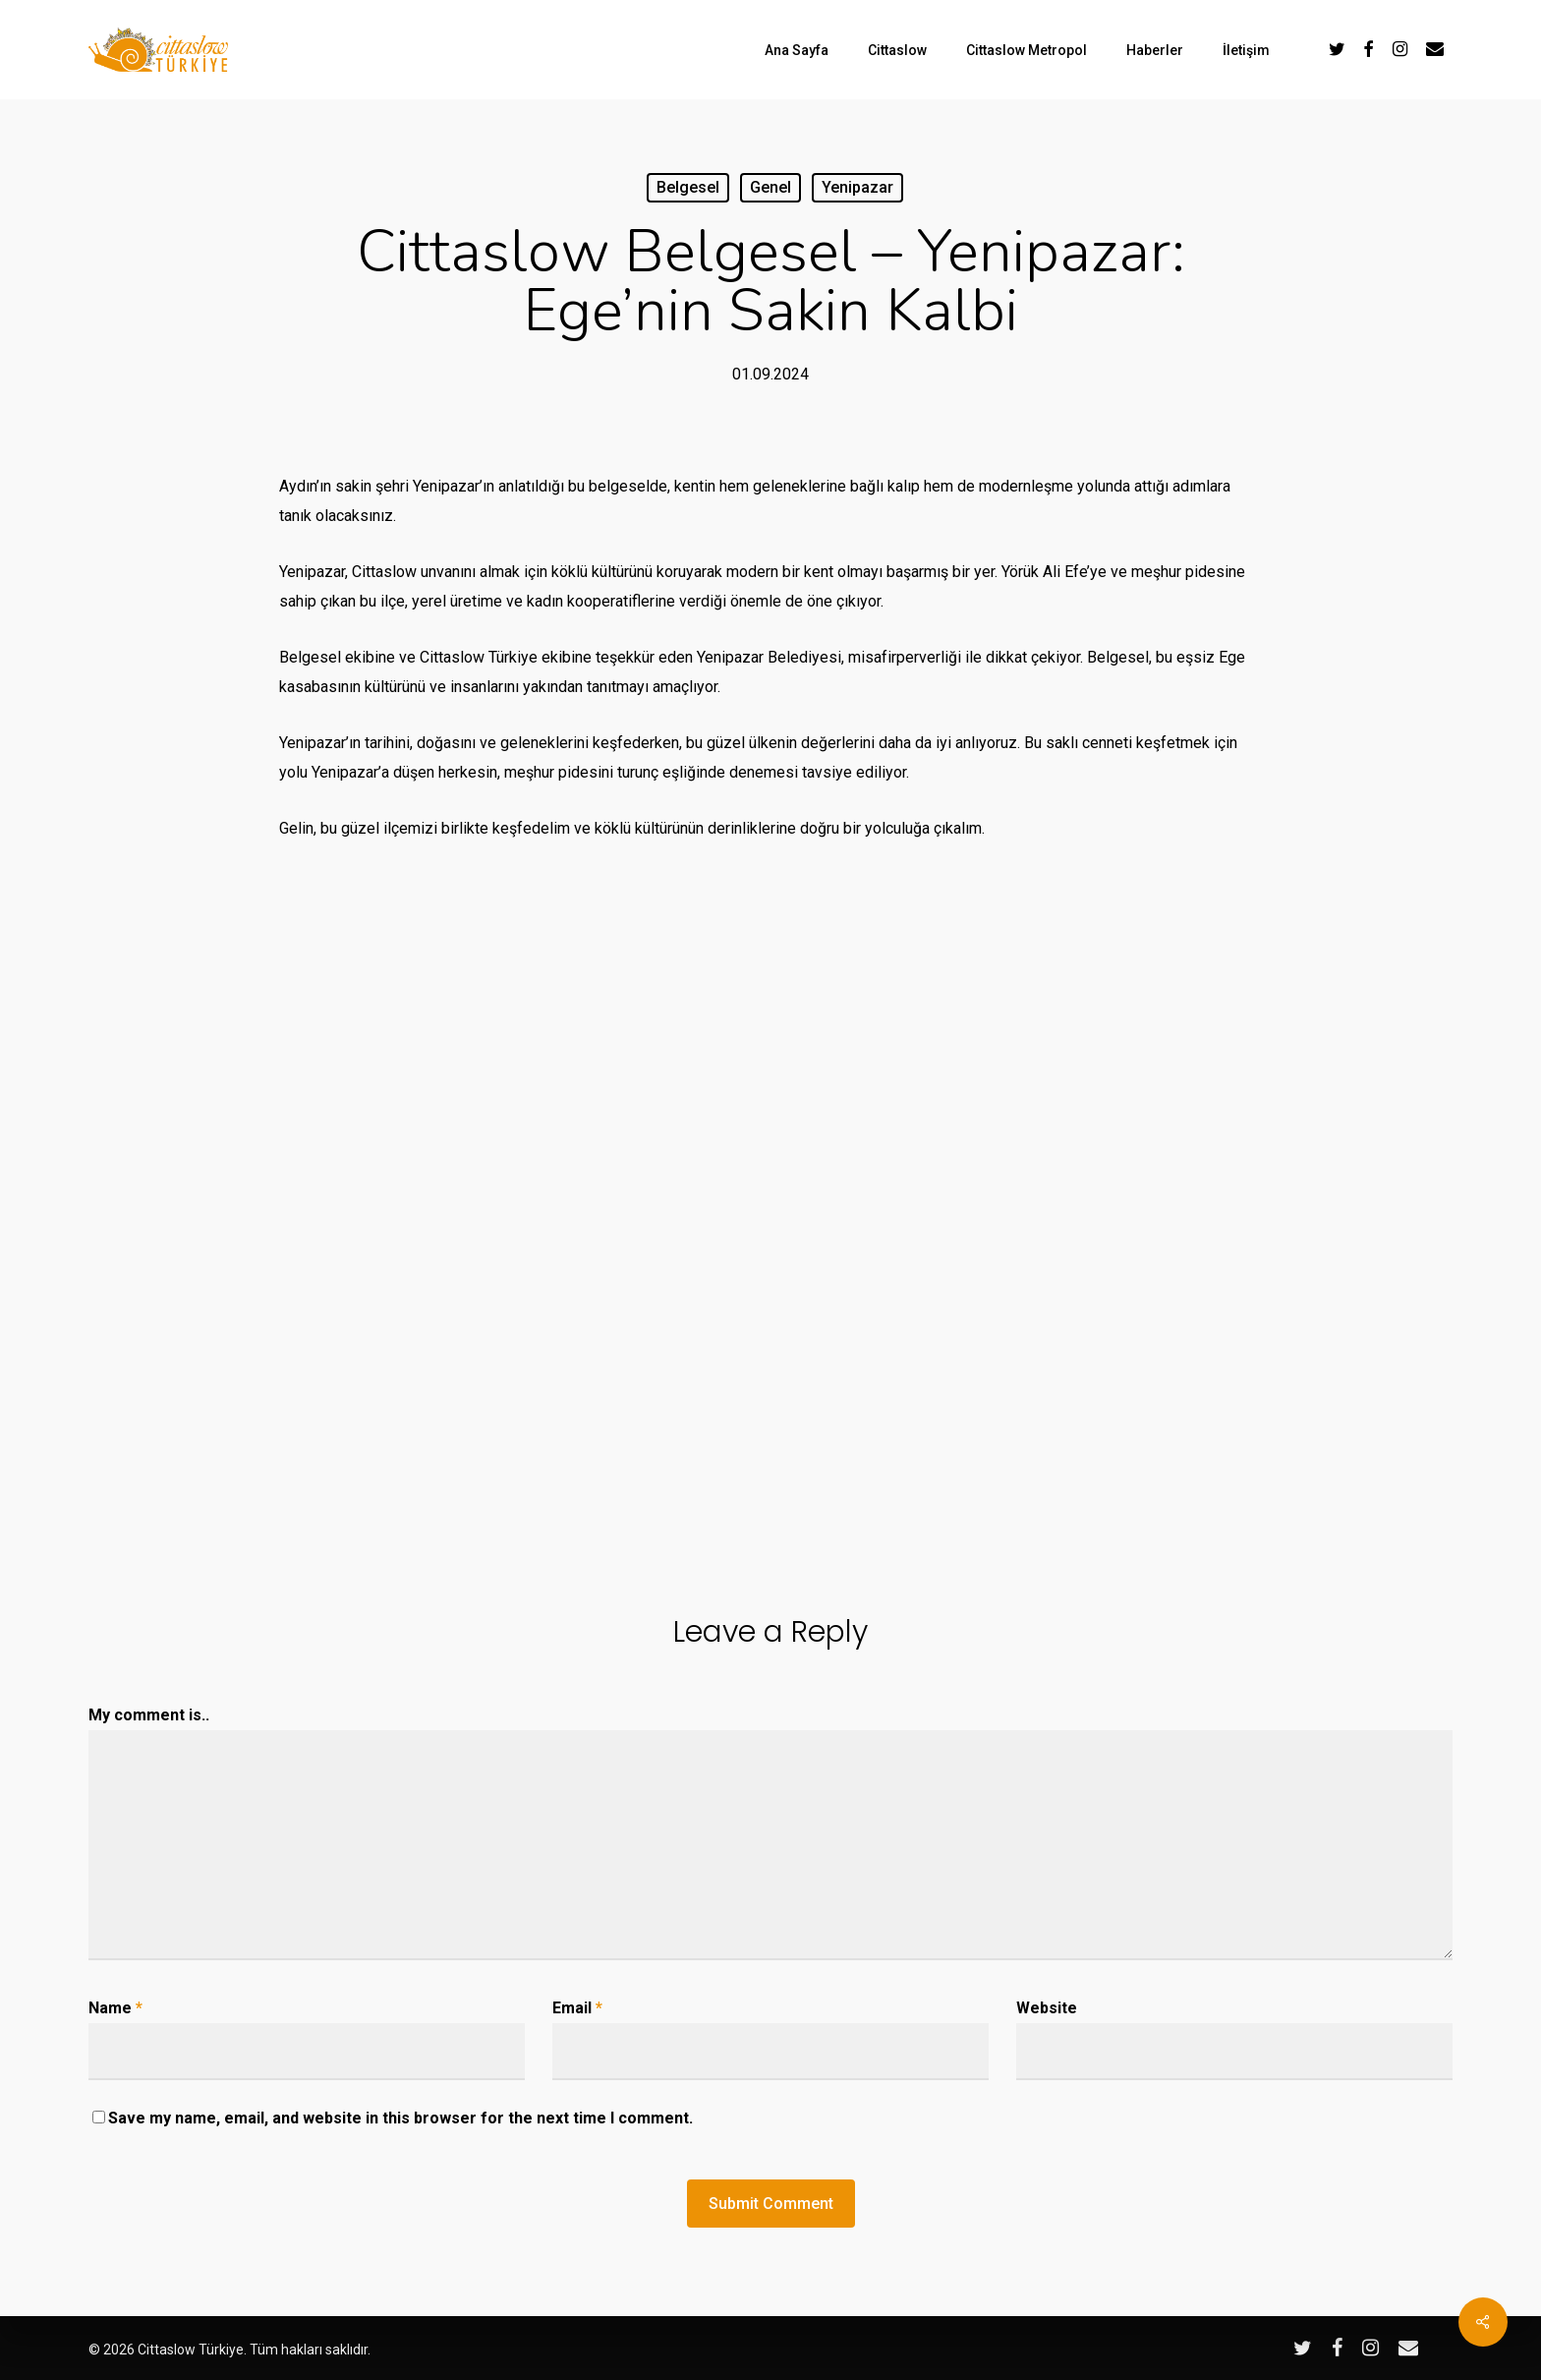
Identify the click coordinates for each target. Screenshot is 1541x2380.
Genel (770, 187)
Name (115, 2008)
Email (577, 2008)
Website (1046, 2008)
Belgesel (687, 187)
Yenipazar (857, 187)
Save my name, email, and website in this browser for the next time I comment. (400, 2118)
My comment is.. (148, 1715)
